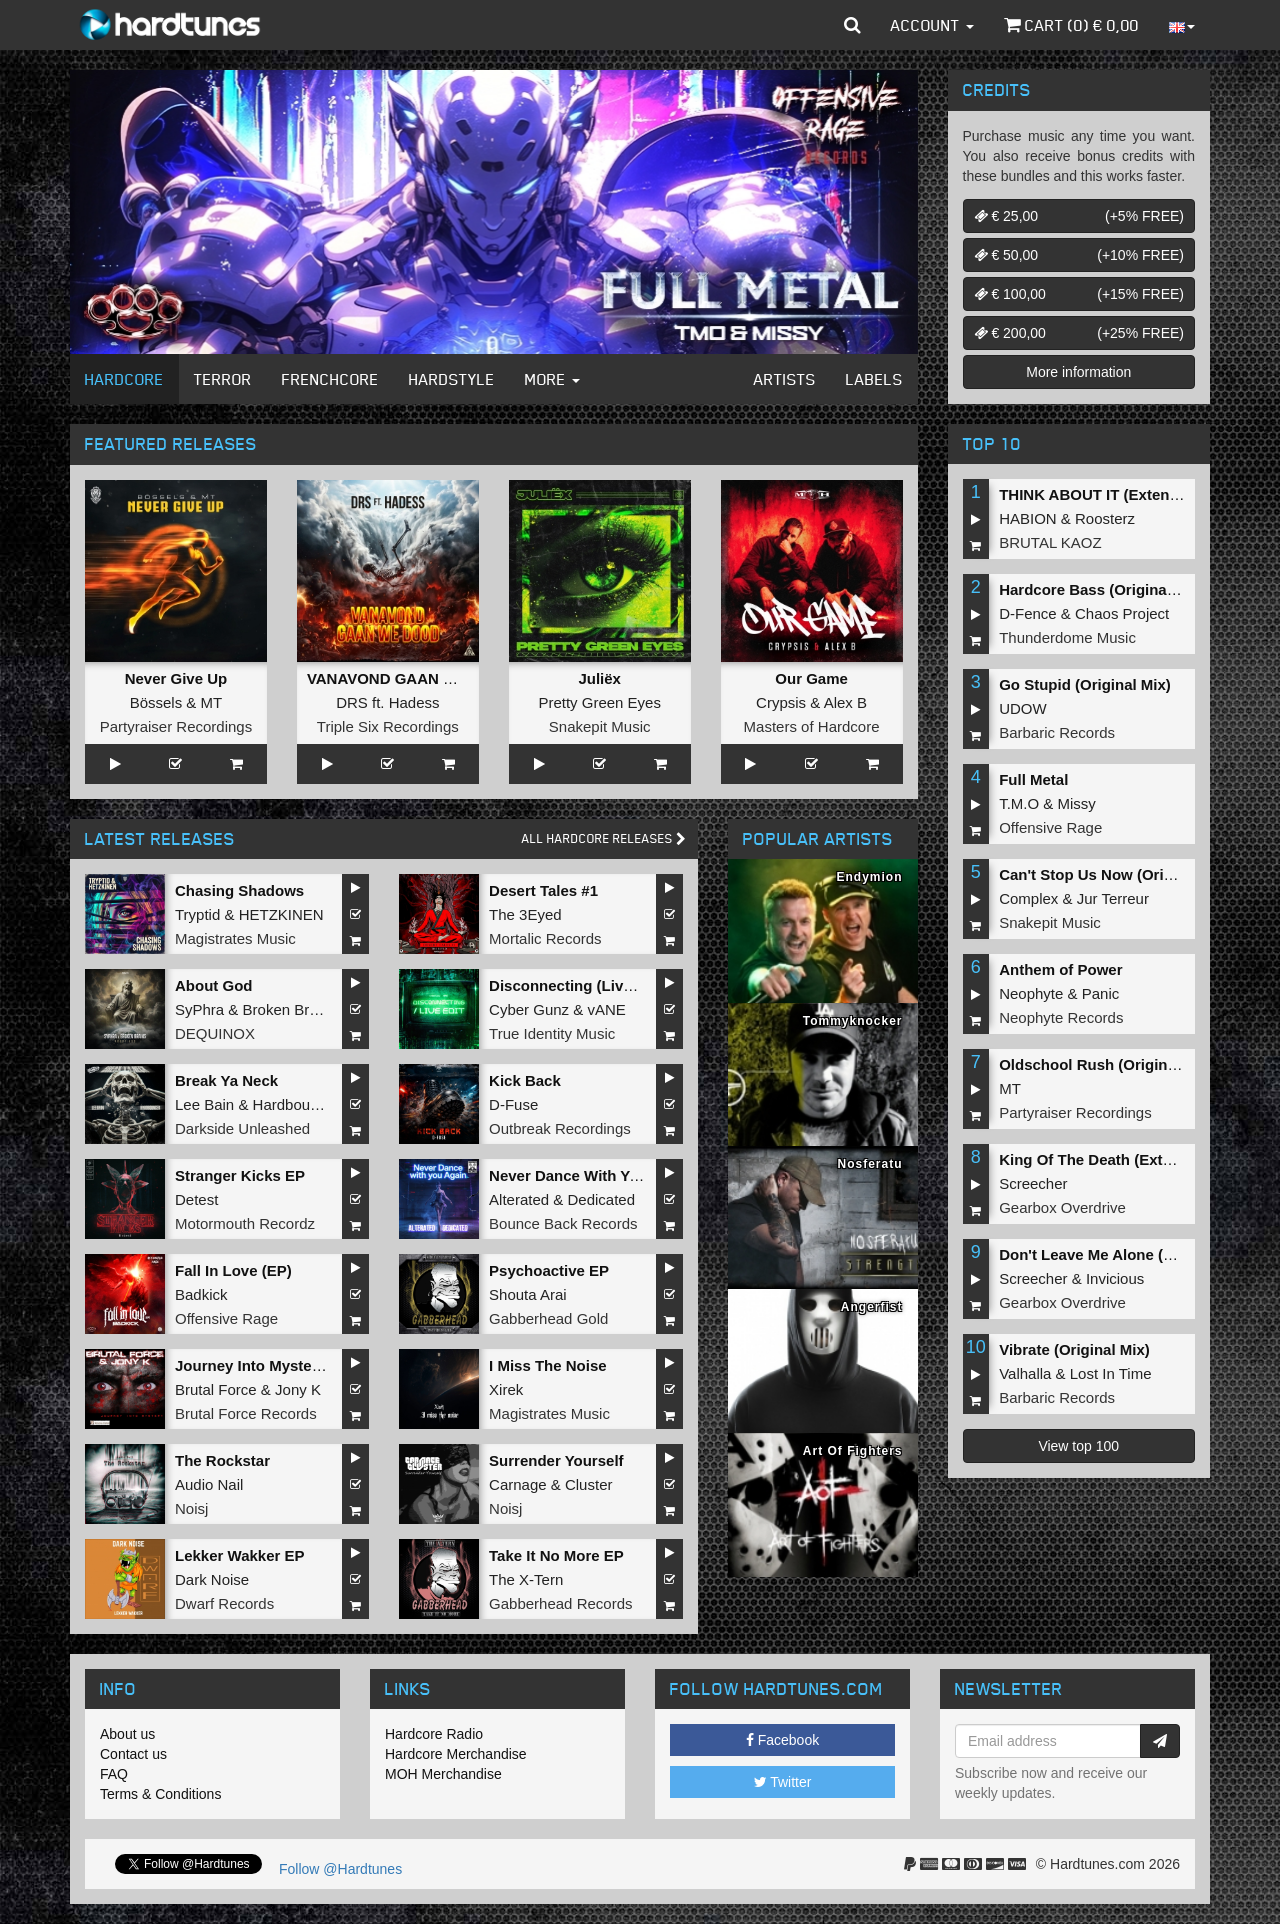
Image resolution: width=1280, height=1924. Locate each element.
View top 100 (1078, 1446)
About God (213, 985)
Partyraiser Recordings (176, 726)
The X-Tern (526, 1579)
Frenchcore (330, 379)
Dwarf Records (224, 1603)
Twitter (783, 1782)
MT (212, 702)
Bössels (156, 702)
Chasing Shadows (239, 890)
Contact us (133, 1754)
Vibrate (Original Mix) (1074, 1349)
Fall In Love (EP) (233, 1270)
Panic (1101, 993)
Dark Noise (212, 1579)
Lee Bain (204, 1104)
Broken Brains (290, 1009)
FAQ (114, 1774)
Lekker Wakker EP (240, 1555)
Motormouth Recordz (245, 1223)
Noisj (191, 1508)
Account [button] (932, 25)
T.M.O (1019, 803)
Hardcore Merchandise (456, 1754)
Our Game (811, 678)
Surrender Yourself (556, 1460)
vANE (606, 1009)
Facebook (782, 1740)
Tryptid (197, 914)
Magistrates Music (235, 938)
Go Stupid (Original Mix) (1085, 684)
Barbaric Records (1057, 732)
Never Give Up (176, 678)
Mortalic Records (545, 938)
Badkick (201, 1294)
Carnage (518, 1484)
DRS (352, 702)
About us (127, 1734)
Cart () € (1071, 25)
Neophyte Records (1061, 1017)
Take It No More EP (556, 1555)
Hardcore (124, 379)
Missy (1077, 803)
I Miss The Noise (548, 1365)
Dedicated (601, 1199)
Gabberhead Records (560, 1603)
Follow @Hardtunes (340, 1869)
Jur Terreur (1113, 898)
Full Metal (1033, 779)
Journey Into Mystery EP (262, 1365)
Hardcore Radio (434, 1734)
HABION (1028, 518)
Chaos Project (1122, 613)
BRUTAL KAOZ (1050, 542)
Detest (196, 1199)
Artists (785, 379)
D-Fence (1028, 613)
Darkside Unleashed (242, 1128)
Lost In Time (1111, 1373)
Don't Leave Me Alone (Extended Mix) (1132, 1254)
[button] (852, 25)
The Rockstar (222, 1460)
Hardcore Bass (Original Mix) (1102, 589)
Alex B (845, 702)
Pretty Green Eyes (599, 702)
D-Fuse (513, 1104)
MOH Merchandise (443, 1774)
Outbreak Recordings (560, 1128)
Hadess (414, 702)
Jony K (298, 1389)
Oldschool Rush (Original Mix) (1106, 1064)
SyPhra (199, 1009)
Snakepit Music (600, 726)
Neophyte (1031, 993)
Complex (1028, 898)
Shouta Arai (528, 1294)
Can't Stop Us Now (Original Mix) (1116, 874)
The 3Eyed (525, 914)
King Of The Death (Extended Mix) (1120, 1159)
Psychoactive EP (549, 1270)
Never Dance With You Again (591, 1175)
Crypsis (781, 702)
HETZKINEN (281, 914)
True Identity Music (552, 1033)
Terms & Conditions (160, 1794)
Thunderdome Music (1067, 637)
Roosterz (1105, 518)
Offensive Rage (226, 1318)
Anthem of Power (1060, 969)
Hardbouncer (296, 1104)
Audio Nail (209, 1484)
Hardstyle (452, 379)
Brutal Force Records (246, 1413)
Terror (223, 379)
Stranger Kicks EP (240, 1175)
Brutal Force (216, 1389)
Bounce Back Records (563, 1223)
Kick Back (525, 1080)
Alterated (519, 1199)
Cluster (589, 1484)
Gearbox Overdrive (1062, 1207)
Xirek (506, 1389)
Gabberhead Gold (548, 1318)
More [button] (552, 379)
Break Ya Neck (226, 1080)
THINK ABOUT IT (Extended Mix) (1114, 494)
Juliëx (599, 678)
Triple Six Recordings (388, 726)
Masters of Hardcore (812, 726)
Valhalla (1025, 1373)
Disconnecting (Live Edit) (579, 985)
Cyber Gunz (529, 1009)
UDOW (1023, 708)
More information (1078, 372)
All (604, 838)
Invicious (1115, 1278)
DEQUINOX (215, 1033)
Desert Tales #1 (543, 890)
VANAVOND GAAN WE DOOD (411, 678)
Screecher (1033, 1183)
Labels (874, 379)
